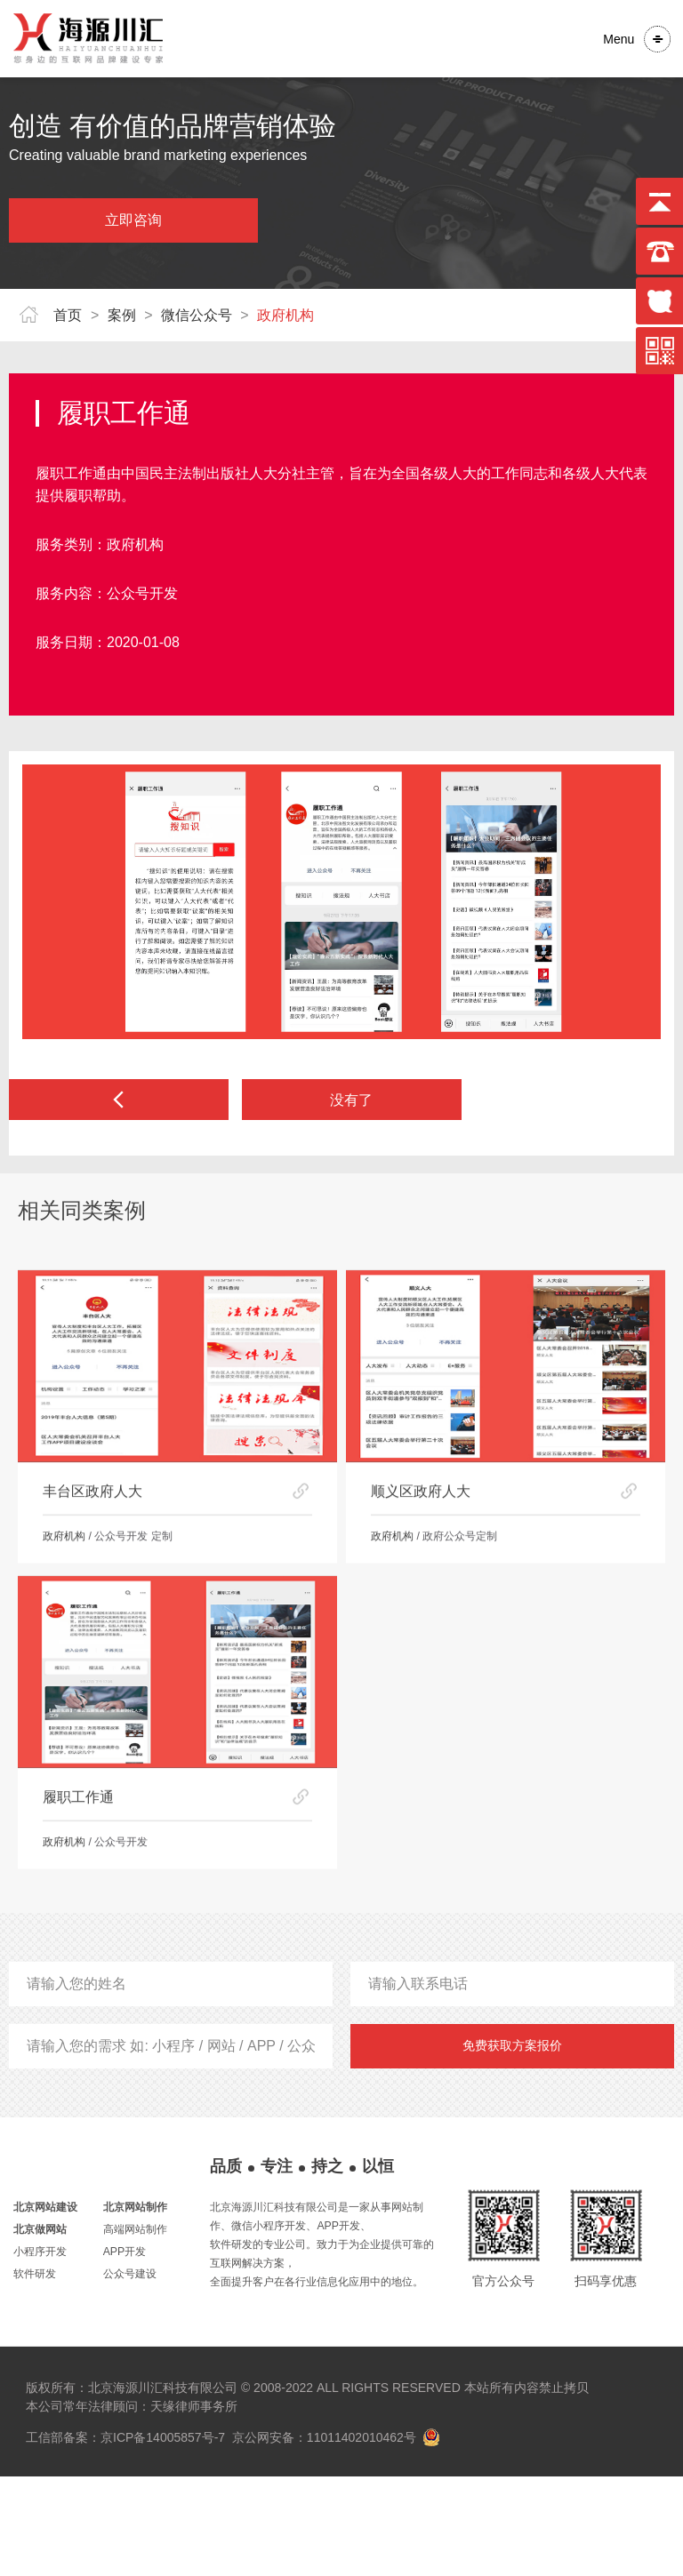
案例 (122, 315)
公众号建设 (130, 2373)
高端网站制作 (135, 2329)
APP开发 (125, 2351)
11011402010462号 (361, 2537)
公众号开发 (142, 593)
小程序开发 (40, 2351)
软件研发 (34, 2373)
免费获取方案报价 (512, 2145)
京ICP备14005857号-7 (162, 2537)
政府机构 (285, 315)
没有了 (351, 1101)
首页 (67, 315)
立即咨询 (133, 220)
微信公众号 (196, 315)
